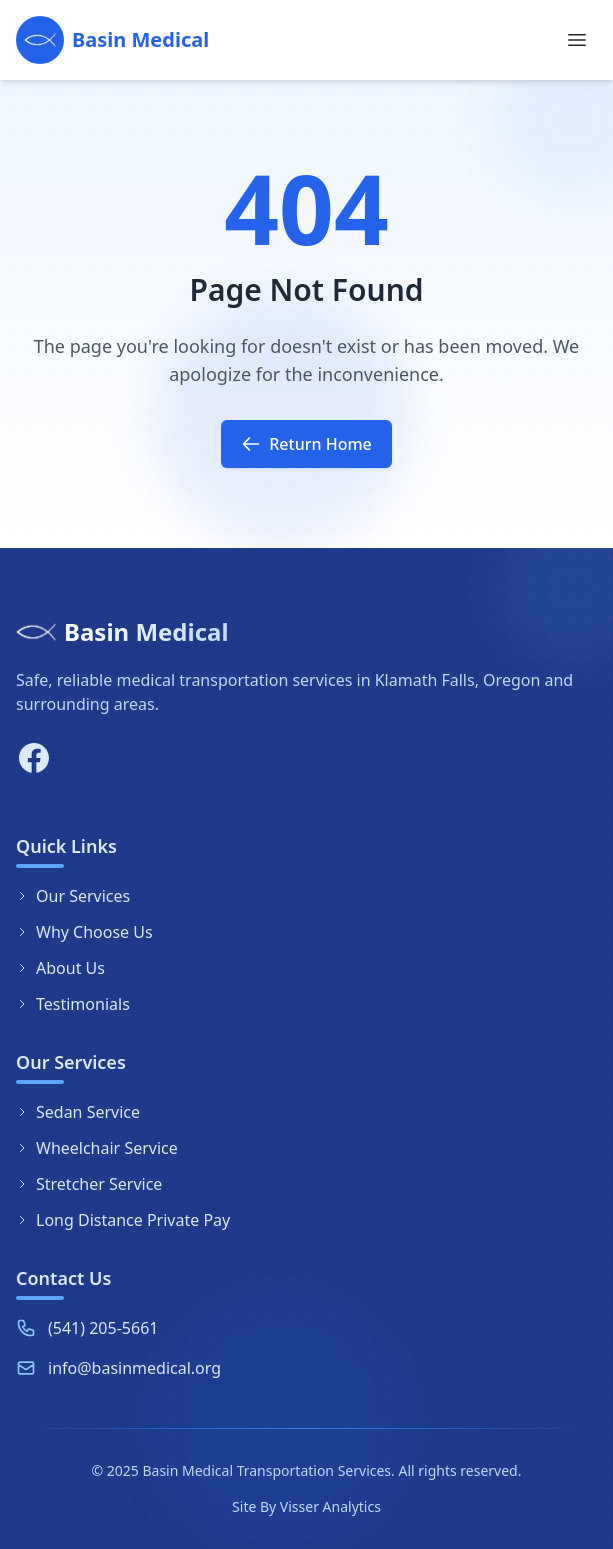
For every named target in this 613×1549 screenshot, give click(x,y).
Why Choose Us (84, 932)
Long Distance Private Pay (123, 1220)
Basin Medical (146, 632)
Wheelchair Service (97, 1148)
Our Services (73, 896)
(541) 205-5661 (103, 1329)
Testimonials (73, 1004)
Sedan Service (78, 1112)
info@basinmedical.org (134, 1369)
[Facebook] (34, 758)
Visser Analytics (330, 1506)
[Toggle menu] (577, 40)
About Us (60, 968)
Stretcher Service (89, 1184)
